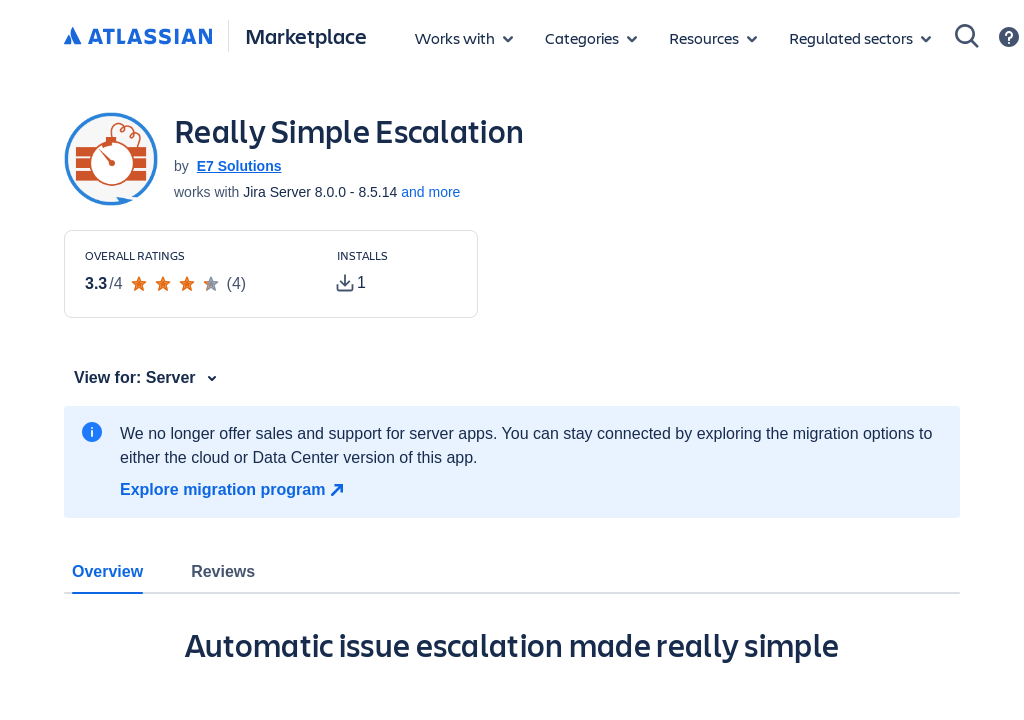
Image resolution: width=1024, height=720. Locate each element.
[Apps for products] (464, 38)
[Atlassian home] (138, 37)
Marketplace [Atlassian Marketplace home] (306, 35)
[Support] (1009, 37)
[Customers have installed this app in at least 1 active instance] (397, 272)
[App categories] (591, 38)
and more (430, 192)
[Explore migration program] (234, 490)
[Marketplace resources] (713, 38)
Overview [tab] (107, 571)
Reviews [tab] (223, 571)
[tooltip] (351, 283)
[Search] (967, 36)
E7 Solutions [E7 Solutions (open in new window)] (239, 166)
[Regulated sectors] (860, 38)
